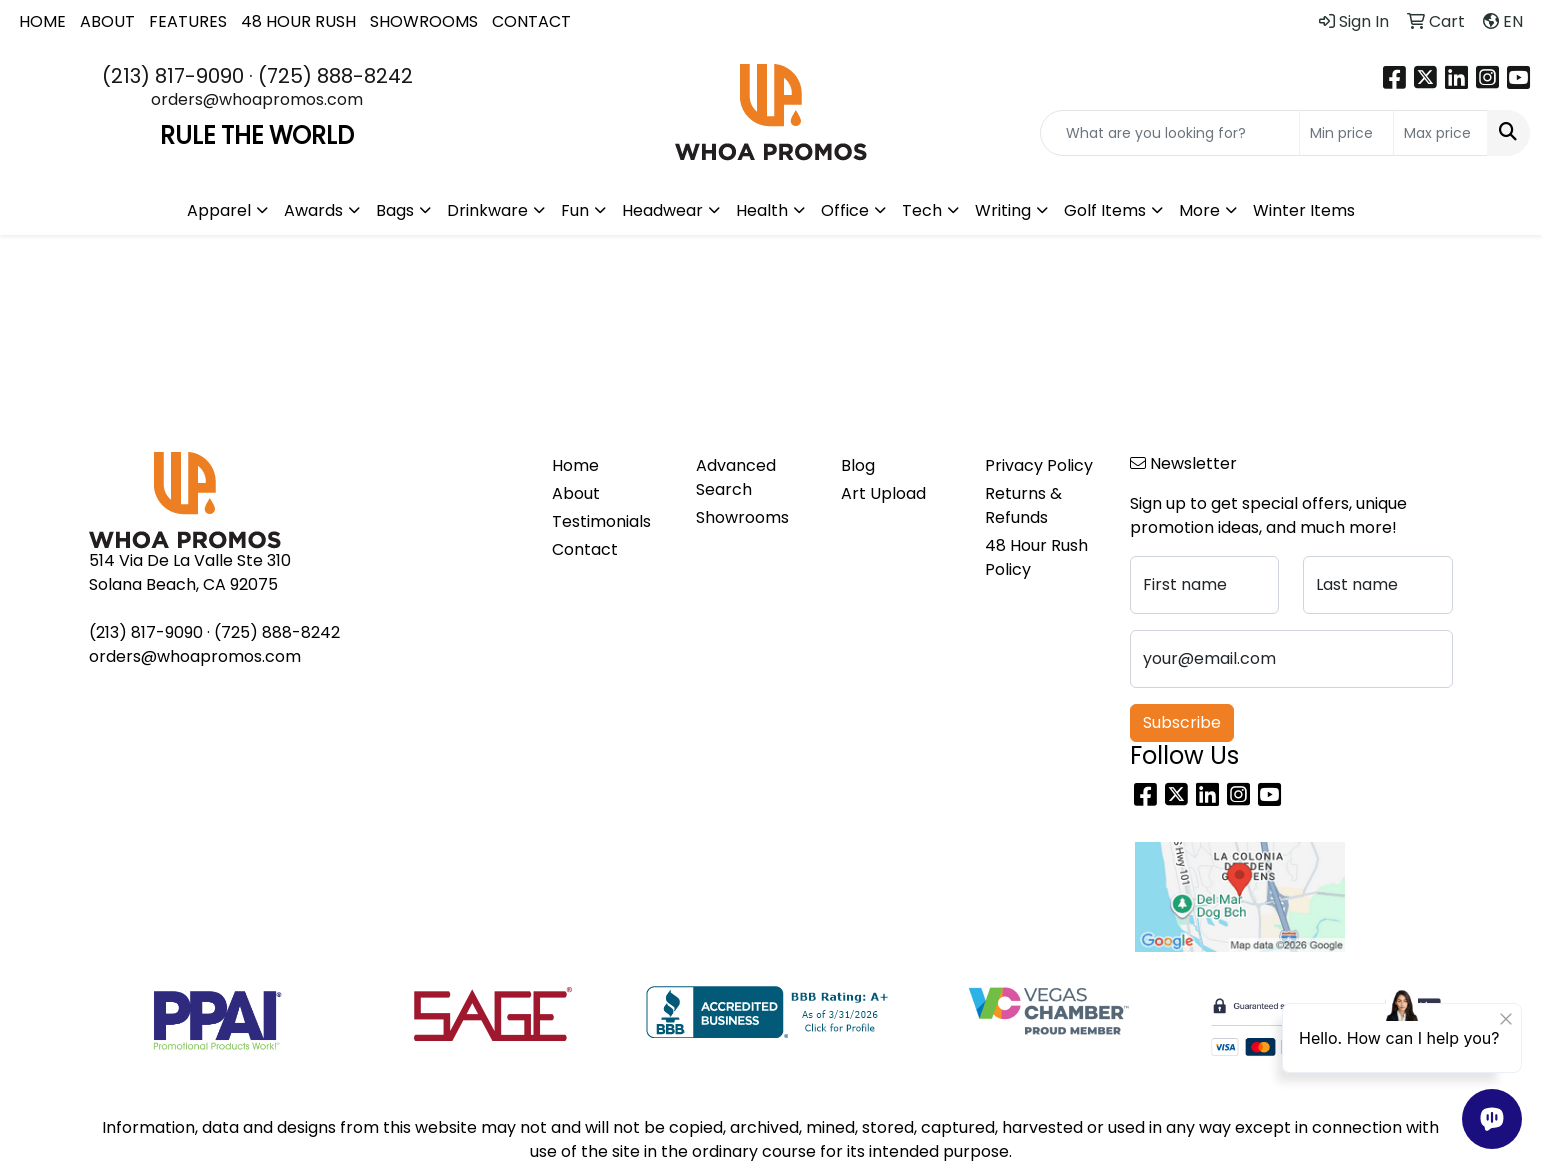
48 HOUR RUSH (298, 21)
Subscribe (1182, 722)
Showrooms (742, 517)
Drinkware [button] (487, 210)
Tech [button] (922, 210)
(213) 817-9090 (173, 76)
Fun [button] (575, 210)
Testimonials (601, 521)
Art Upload (883, 493)
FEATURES (188, 21)
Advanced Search (736, 477)
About (576, 493)
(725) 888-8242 (335, 76)
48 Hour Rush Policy (1036, 557)
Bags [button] (395, 210)
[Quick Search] (1170, 133)
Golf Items (1105, 210)
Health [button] (762, 210)
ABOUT (107, 21)
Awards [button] (313, 210)
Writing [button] (1003, 210)
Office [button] (845, 210)
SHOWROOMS (424, 21)
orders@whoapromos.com (257, 99)
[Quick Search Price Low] (1346, 133)
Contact (585, 549)
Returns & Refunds (1023, 505)
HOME (42, 21)
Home (575, 465)
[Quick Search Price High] (1440, 133)
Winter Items (1304, 210)
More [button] (1199, 210)
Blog (858, 465)
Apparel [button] (219, 210)
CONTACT (531, 21)
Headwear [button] (662, 210)
